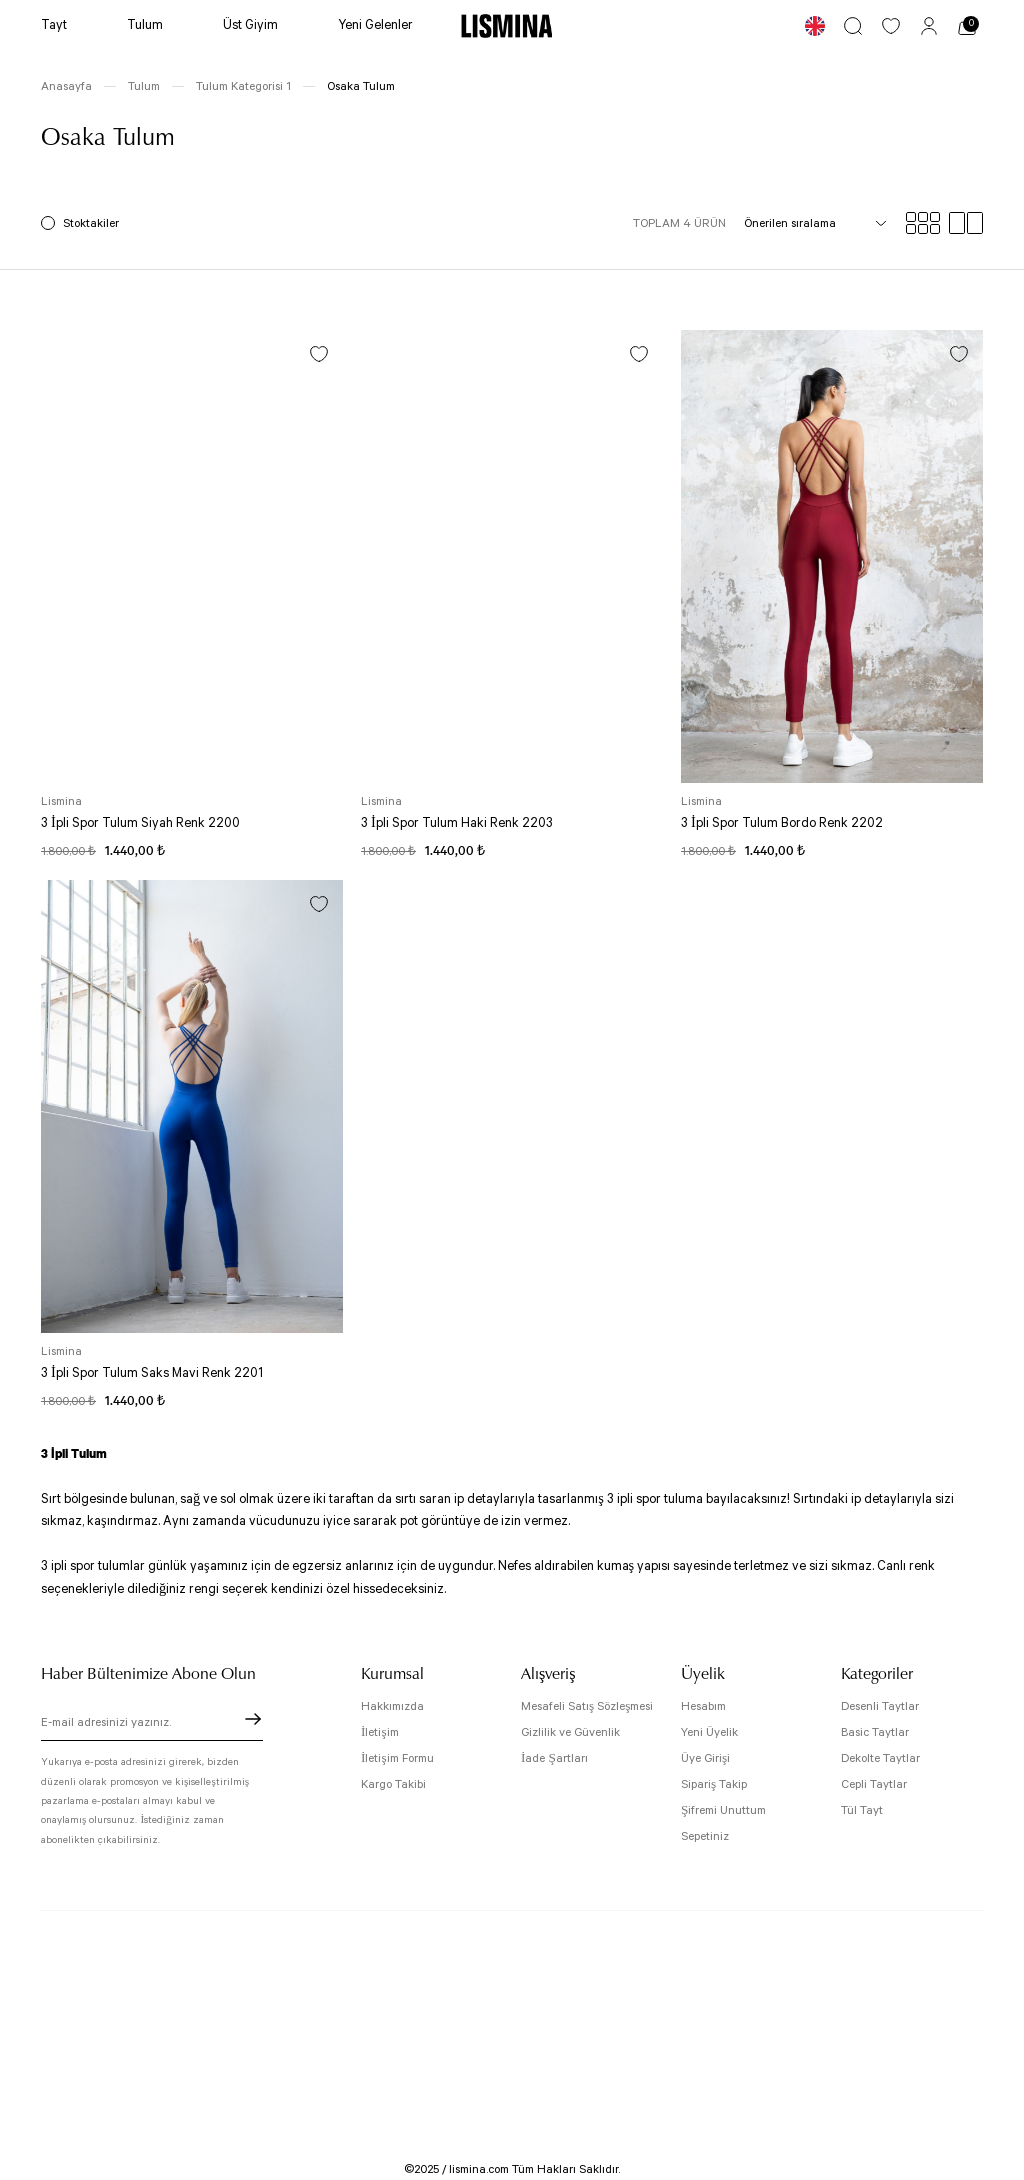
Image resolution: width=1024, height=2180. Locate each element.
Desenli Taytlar (880, 1706)
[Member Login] (929, 26)
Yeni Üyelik (709, 1732)
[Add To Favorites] (319, 354)
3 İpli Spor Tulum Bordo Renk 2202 (782, 823)
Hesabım (703, 1706)
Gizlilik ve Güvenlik (570, 1732)
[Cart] (967, 26)
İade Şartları (554, 1758)
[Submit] (253, 1719)
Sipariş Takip (714, 1784)
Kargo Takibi (393, 1784)
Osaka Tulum (361, 86)
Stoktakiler (91, 223)
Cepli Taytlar (874, 1784)
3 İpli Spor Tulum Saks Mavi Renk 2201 (152, 1373)
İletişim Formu (397, 1758)
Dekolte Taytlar (880, 1758)
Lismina (61, 801)
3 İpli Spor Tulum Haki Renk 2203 (457, 823)
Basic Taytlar (875, 1732)
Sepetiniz (705, 1836)
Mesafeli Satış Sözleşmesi (587, 1706)
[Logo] (506, 26)
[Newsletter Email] (152, 1725)
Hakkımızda (392, 1706)
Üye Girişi (705, 1758)
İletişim (380, 1732)
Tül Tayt (862, 1810)
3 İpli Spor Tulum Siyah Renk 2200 (140, 823)
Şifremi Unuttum (723, 1810)
